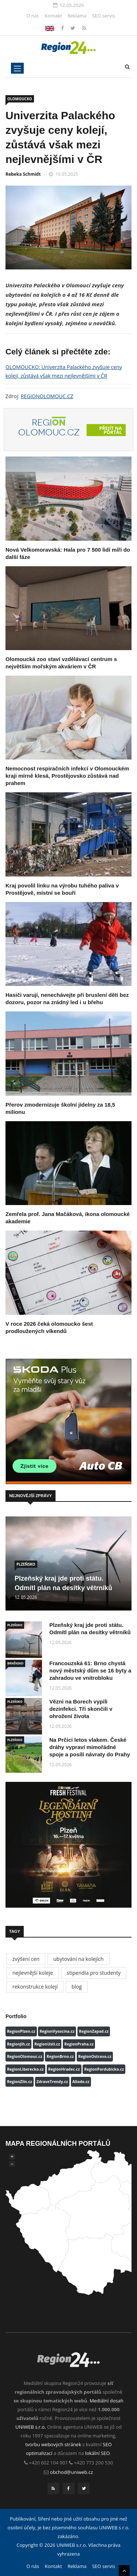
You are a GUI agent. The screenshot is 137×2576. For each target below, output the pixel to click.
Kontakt (53, 15)
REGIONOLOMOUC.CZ (47, 396)
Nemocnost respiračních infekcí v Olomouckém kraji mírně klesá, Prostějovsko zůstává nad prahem (67, 775)
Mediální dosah (106, 2400)
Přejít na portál (110, 430)
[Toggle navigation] (17, 68)
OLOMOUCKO (19, 98)
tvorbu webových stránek (53, 2444)
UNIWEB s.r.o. (30, 2427)
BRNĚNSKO (15, 1663)
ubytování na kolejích (78, 1958)
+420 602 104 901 (48, 2462)
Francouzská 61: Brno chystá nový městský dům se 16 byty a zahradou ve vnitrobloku (90, 1670)
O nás (32, 15)
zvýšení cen (25, 1958)
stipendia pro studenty (94, 1972)
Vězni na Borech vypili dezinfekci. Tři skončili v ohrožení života (81, 1708)
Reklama (77, 15)
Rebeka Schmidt (23, 174)
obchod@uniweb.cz (71, 2472)
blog (77, 1986)
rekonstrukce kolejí (35, 1986)
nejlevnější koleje (32, 1972)
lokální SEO (97, 2453)
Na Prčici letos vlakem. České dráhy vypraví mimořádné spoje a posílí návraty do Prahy (89, 1747)
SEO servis (103, 15)
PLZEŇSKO (25, 1564)
